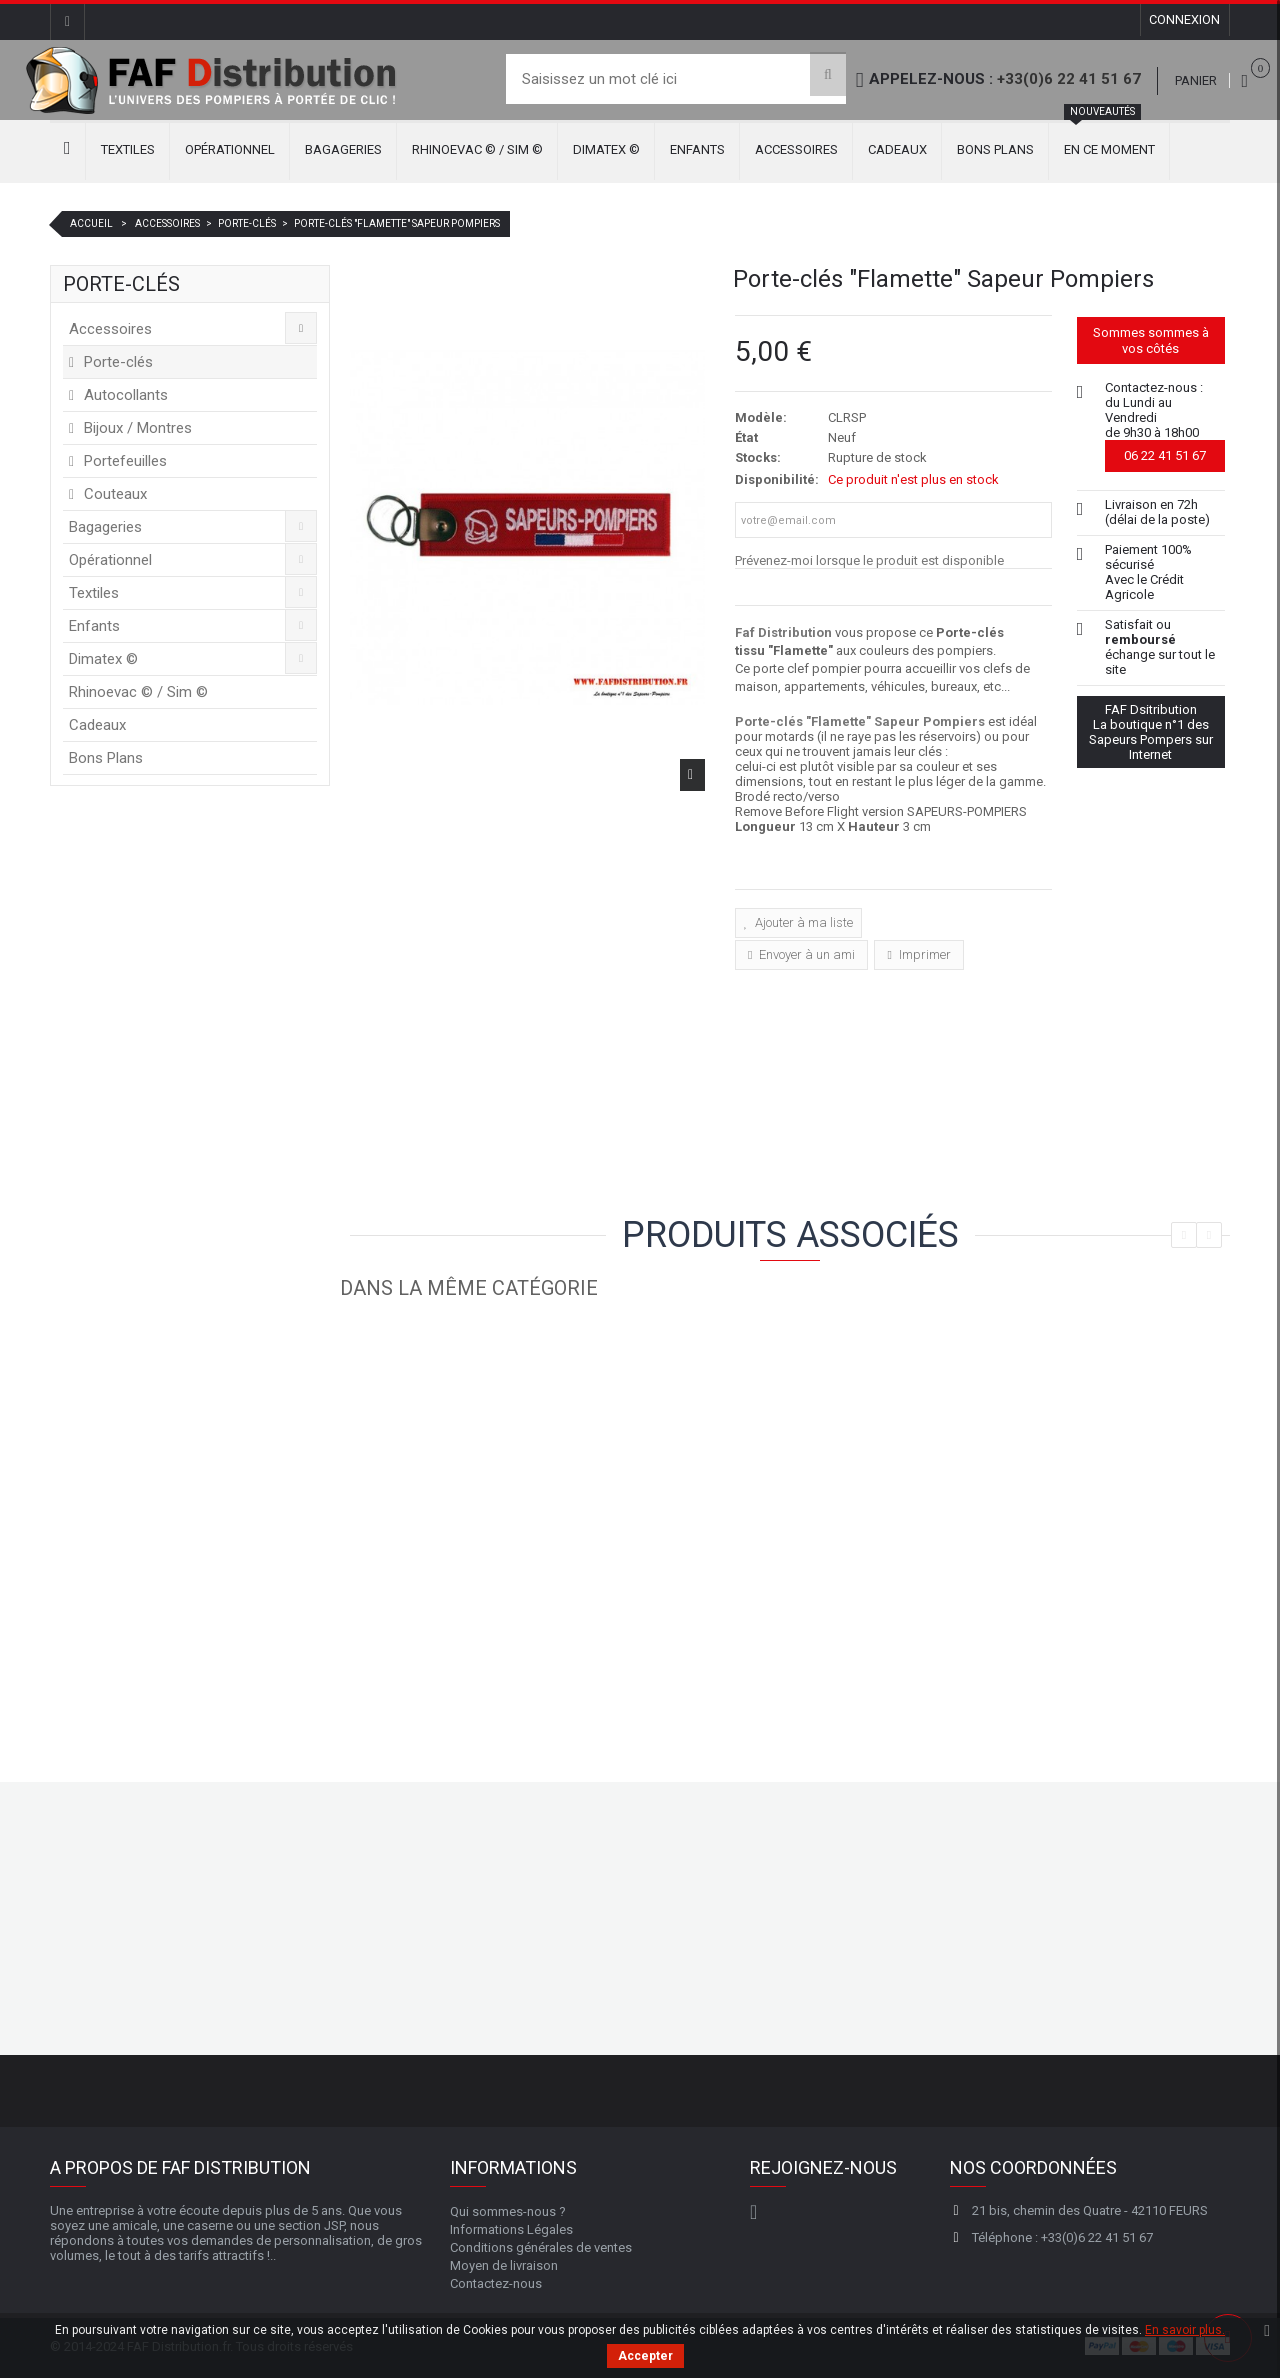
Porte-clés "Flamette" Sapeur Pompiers (860, 721)
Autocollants (124, 395)
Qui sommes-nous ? (508, 2209)
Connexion (1183, 21)
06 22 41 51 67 (1165, 455)
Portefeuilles (123, 461)
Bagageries (343, 149)
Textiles (128, 149)
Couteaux (113, 494)
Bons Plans (995, 149)
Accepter (645, 2356)
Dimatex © (606, 149)
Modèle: (761, 417)
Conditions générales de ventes (541, 2245)
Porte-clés (116, 362)
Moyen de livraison (504, 2263)
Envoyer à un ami (805, 952)
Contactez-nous (496, 2281)
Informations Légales (511, 2227)
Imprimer (923, 952)
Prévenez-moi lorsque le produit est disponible (869, 560)
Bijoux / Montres (136, 428)
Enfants (697, 149)
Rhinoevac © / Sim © (477, 149)
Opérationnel (230, 149)
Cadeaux (897, 149)
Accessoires (796, 149)
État (746, 437)
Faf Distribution (783, 632)
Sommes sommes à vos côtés (1151, 340)
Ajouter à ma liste (802, 922)
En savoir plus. (1185, 2330)
